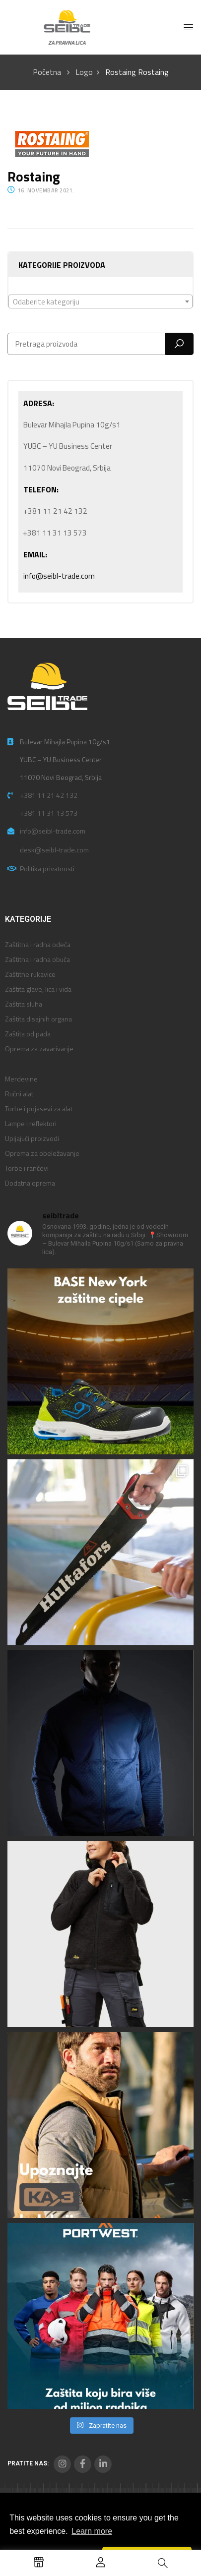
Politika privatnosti (47, 868)
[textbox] (100, 302)
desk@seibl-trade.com (54, 849)
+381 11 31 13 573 (48, 813)
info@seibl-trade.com (59, 576)
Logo (84, 72)
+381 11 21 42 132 (48, 795)
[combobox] (100, 301)
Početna (47, 72)
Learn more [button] (91, 2531)
